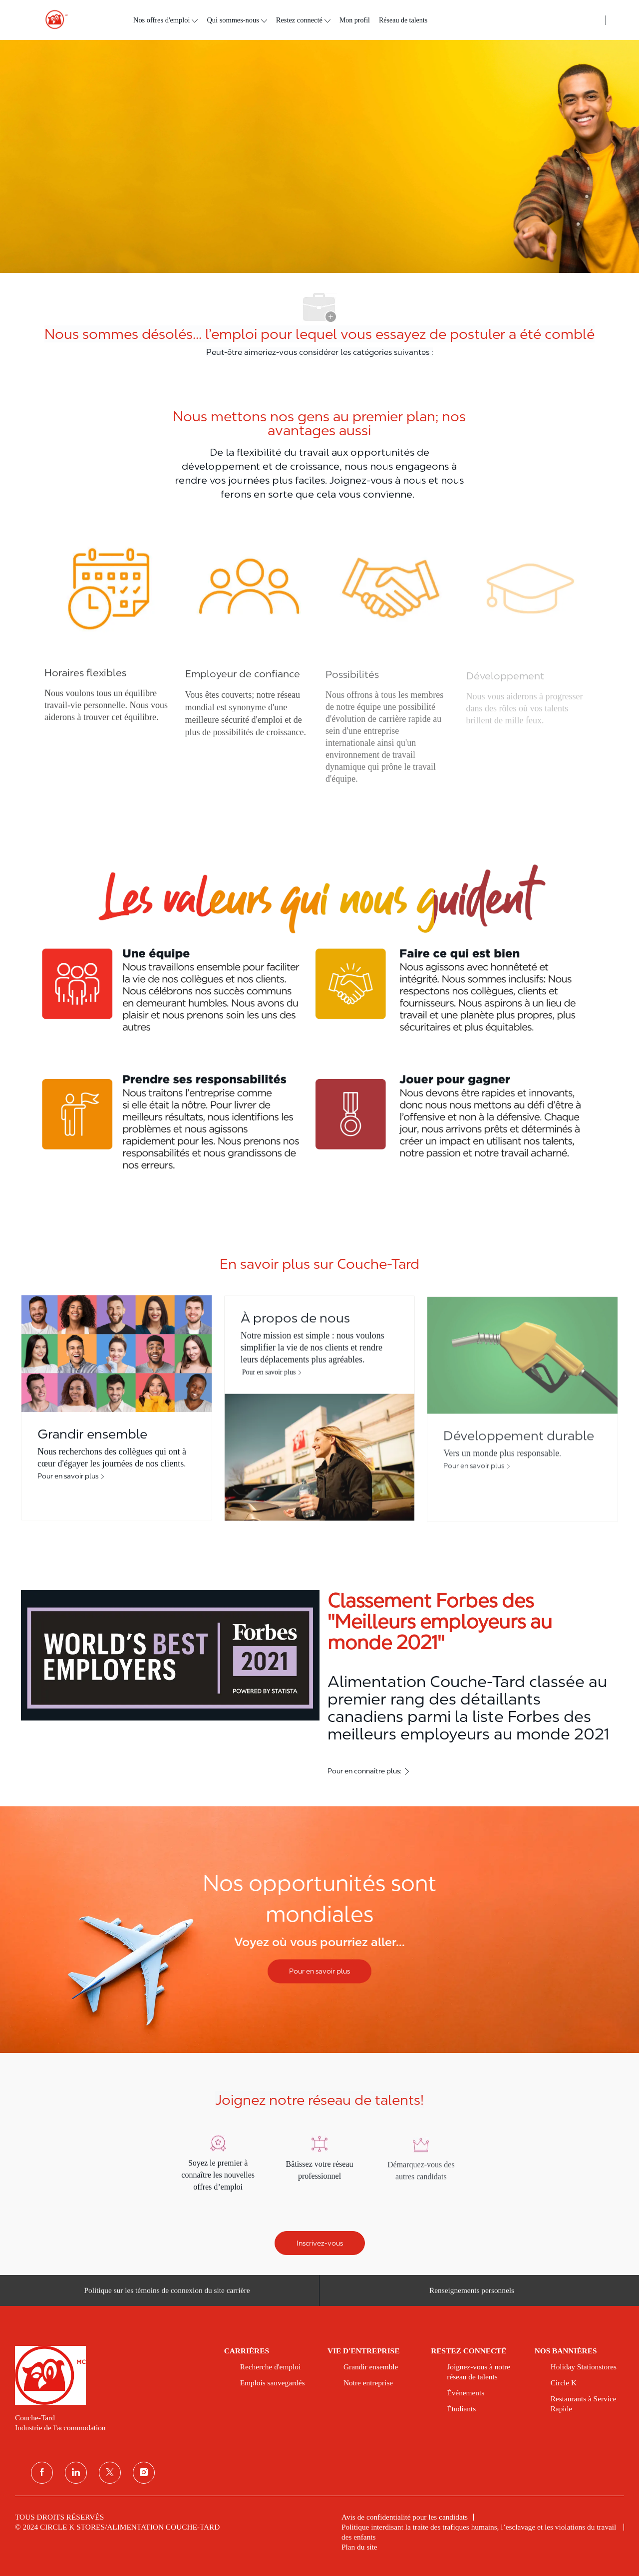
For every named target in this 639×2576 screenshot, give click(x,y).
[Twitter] (110, 2473)
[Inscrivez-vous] (320, 2243)
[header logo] (52, 19)
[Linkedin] (76, 2473)
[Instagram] (144, 2473)
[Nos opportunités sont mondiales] (319, 1929)
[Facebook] (42, 2473)
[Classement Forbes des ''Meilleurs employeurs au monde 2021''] (319, 1684)
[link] (112, 2375)
